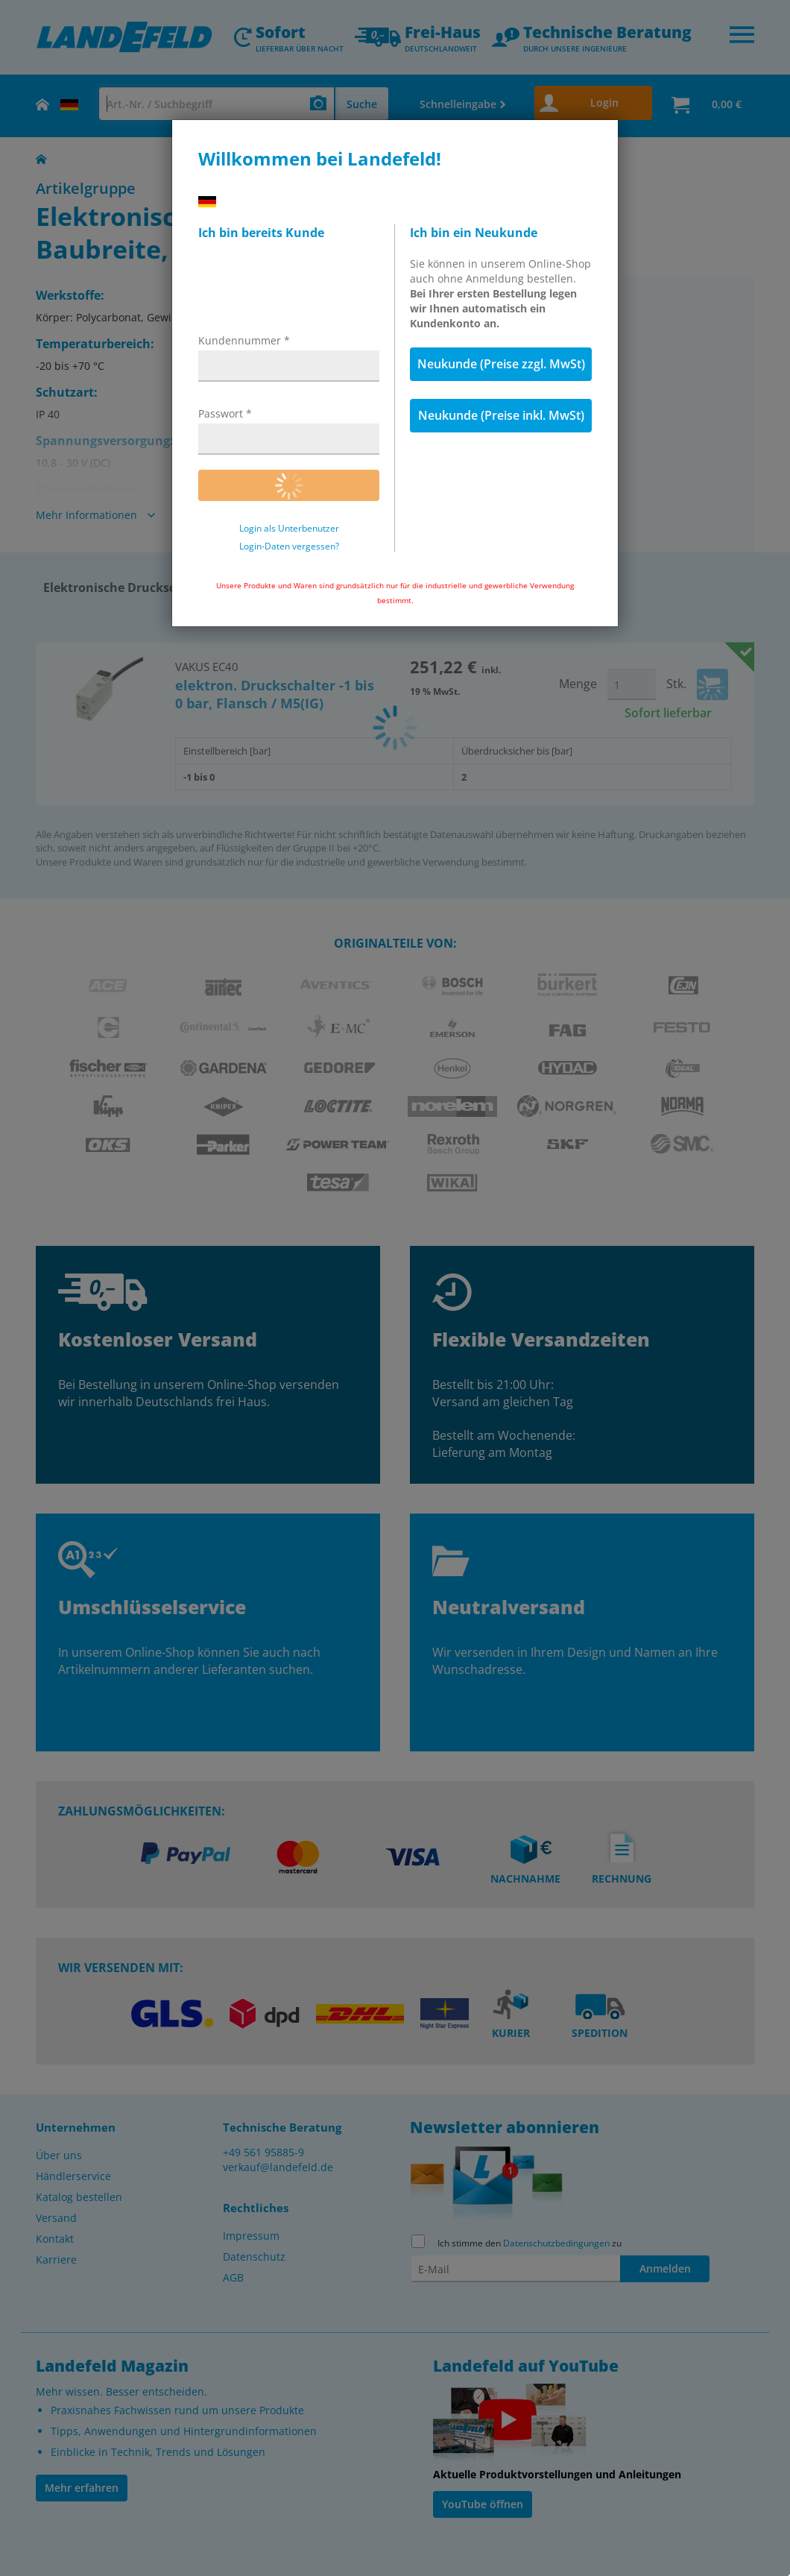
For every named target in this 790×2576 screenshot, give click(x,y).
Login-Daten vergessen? (289, 546)
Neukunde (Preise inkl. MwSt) (501, 415)
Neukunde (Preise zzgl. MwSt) (501, 364)
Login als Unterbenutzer (289, 528)
